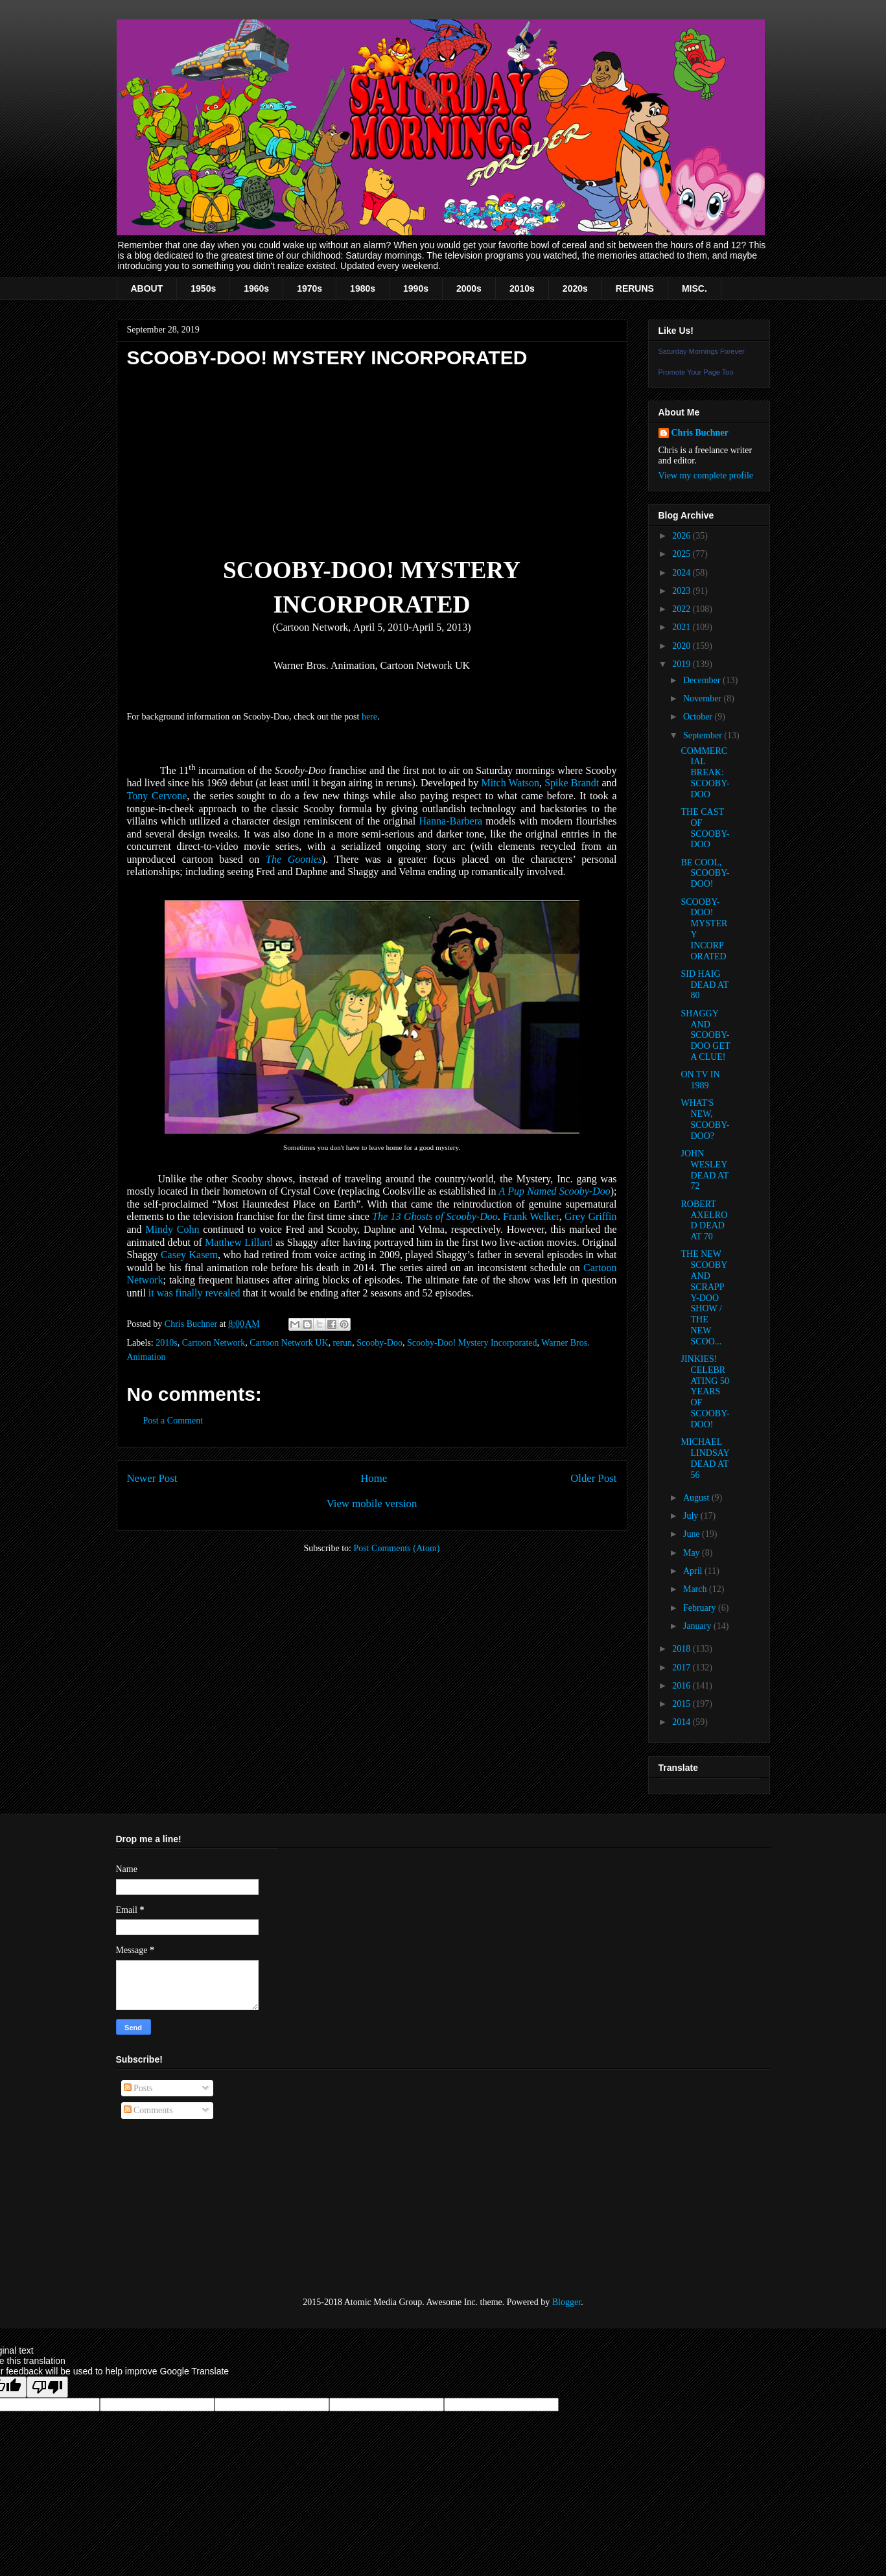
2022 (682, 609)
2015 (682, 1704)
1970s (309, 288)
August (697, 1498)
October (699, 716)
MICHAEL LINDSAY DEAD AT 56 (705, 1458)
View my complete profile (706, 475)
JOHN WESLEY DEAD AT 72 (704, 1170)
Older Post (593, 1478)
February (700, 1608)
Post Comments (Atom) (396, 1548)
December (703, 680)
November (703, 698)
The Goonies (294, 859)
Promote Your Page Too (696, 372)
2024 (682, 573)
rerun (343, 1343)
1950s (203, 288)
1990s (415, 288)
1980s (362, 288)
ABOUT (147, 288)
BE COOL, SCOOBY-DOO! (705, 873)
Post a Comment (173, 1420)
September (703, 735)
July (692, 1516)
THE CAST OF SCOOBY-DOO (705, 828)
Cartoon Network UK (289, 1343)
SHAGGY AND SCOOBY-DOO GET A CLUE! (705, 1035)
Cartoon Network (214, 1343)
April (694, 1571)
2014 (682, 1722)
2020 (682, 646)
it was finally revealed (194, 1292)
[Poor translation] (47, 2387)
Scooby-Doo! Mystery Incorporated (472, 1343)
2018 (682, 1649)
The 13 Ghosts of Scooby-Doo (434, 1216)
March (696, 1589)
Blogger (566, 2302)
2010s (522, 288)
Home (373, 1478)
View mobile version (372, 1503)
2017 (682, 1667)
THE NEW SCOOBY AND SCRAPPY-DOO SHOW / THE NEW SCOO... (704, 1297)
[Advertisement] (181, 2208)
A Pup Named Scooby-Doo (555, 1191)
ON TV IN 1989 (700, 1080)
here (369, 716)
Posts (138, 2088)
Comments (148, 2110)
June (692, 1534)
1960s (256, 288)
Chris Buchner (700, 433)
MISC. (694, 288)
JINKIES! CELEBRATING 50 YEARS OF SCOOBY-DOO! (705, 1391)
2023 (682, 591)
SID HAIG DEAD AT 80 (704, 985)
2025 (682, 554)
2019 (682, 664)
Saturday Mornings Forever (702, 351)
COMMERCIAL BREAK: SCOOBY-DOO (705, 772)
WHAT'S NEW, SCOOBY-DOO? (705, 1119)
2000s (469, 288)
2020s (575, 288)
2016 (682, 1686)
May (692, 1553)
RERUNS (635, 288)
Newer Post (152, 1478)
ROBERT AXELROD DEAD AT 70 (704, 1220)
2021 (682, 627)
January (698, 1626)
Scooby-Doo (379, 1343)
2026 (682, 536)
